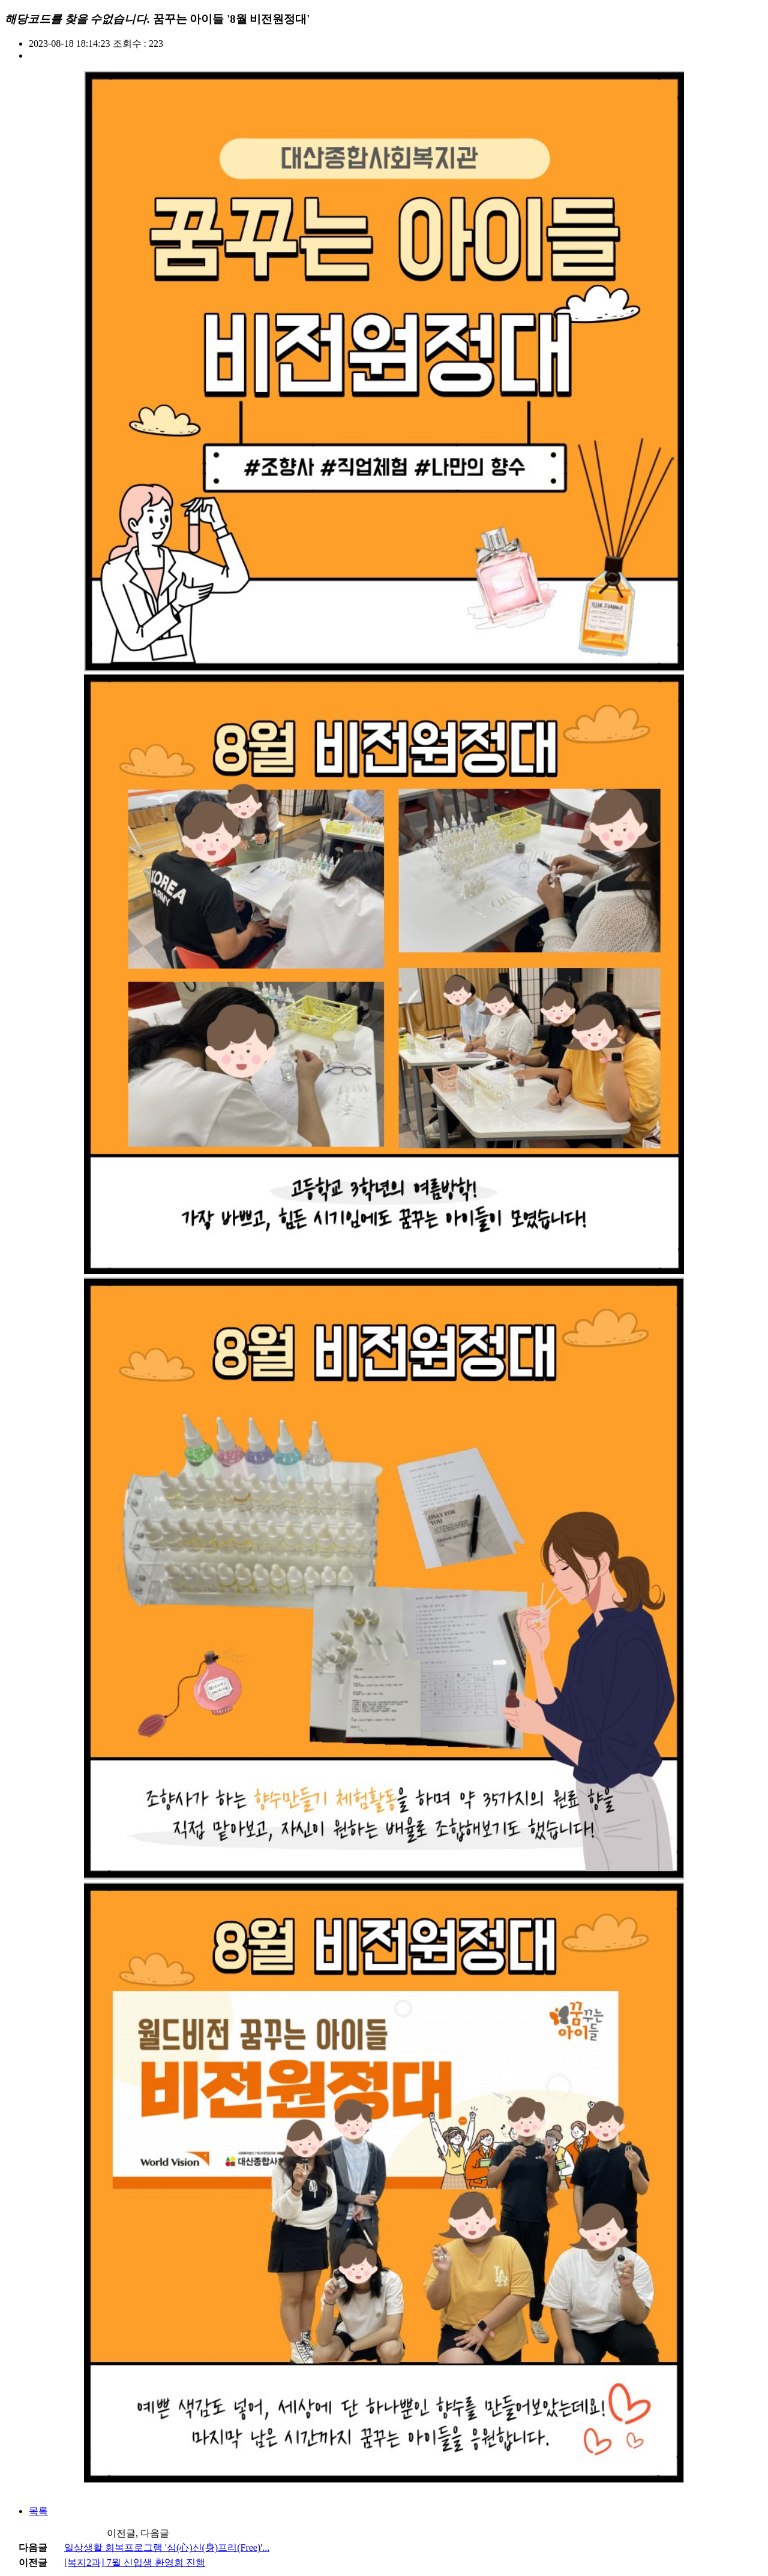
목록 (38, 2511)
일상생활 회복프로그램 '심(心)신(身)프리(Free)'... (166, 2547)
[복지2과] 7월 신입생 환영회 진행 (134, 2562)
